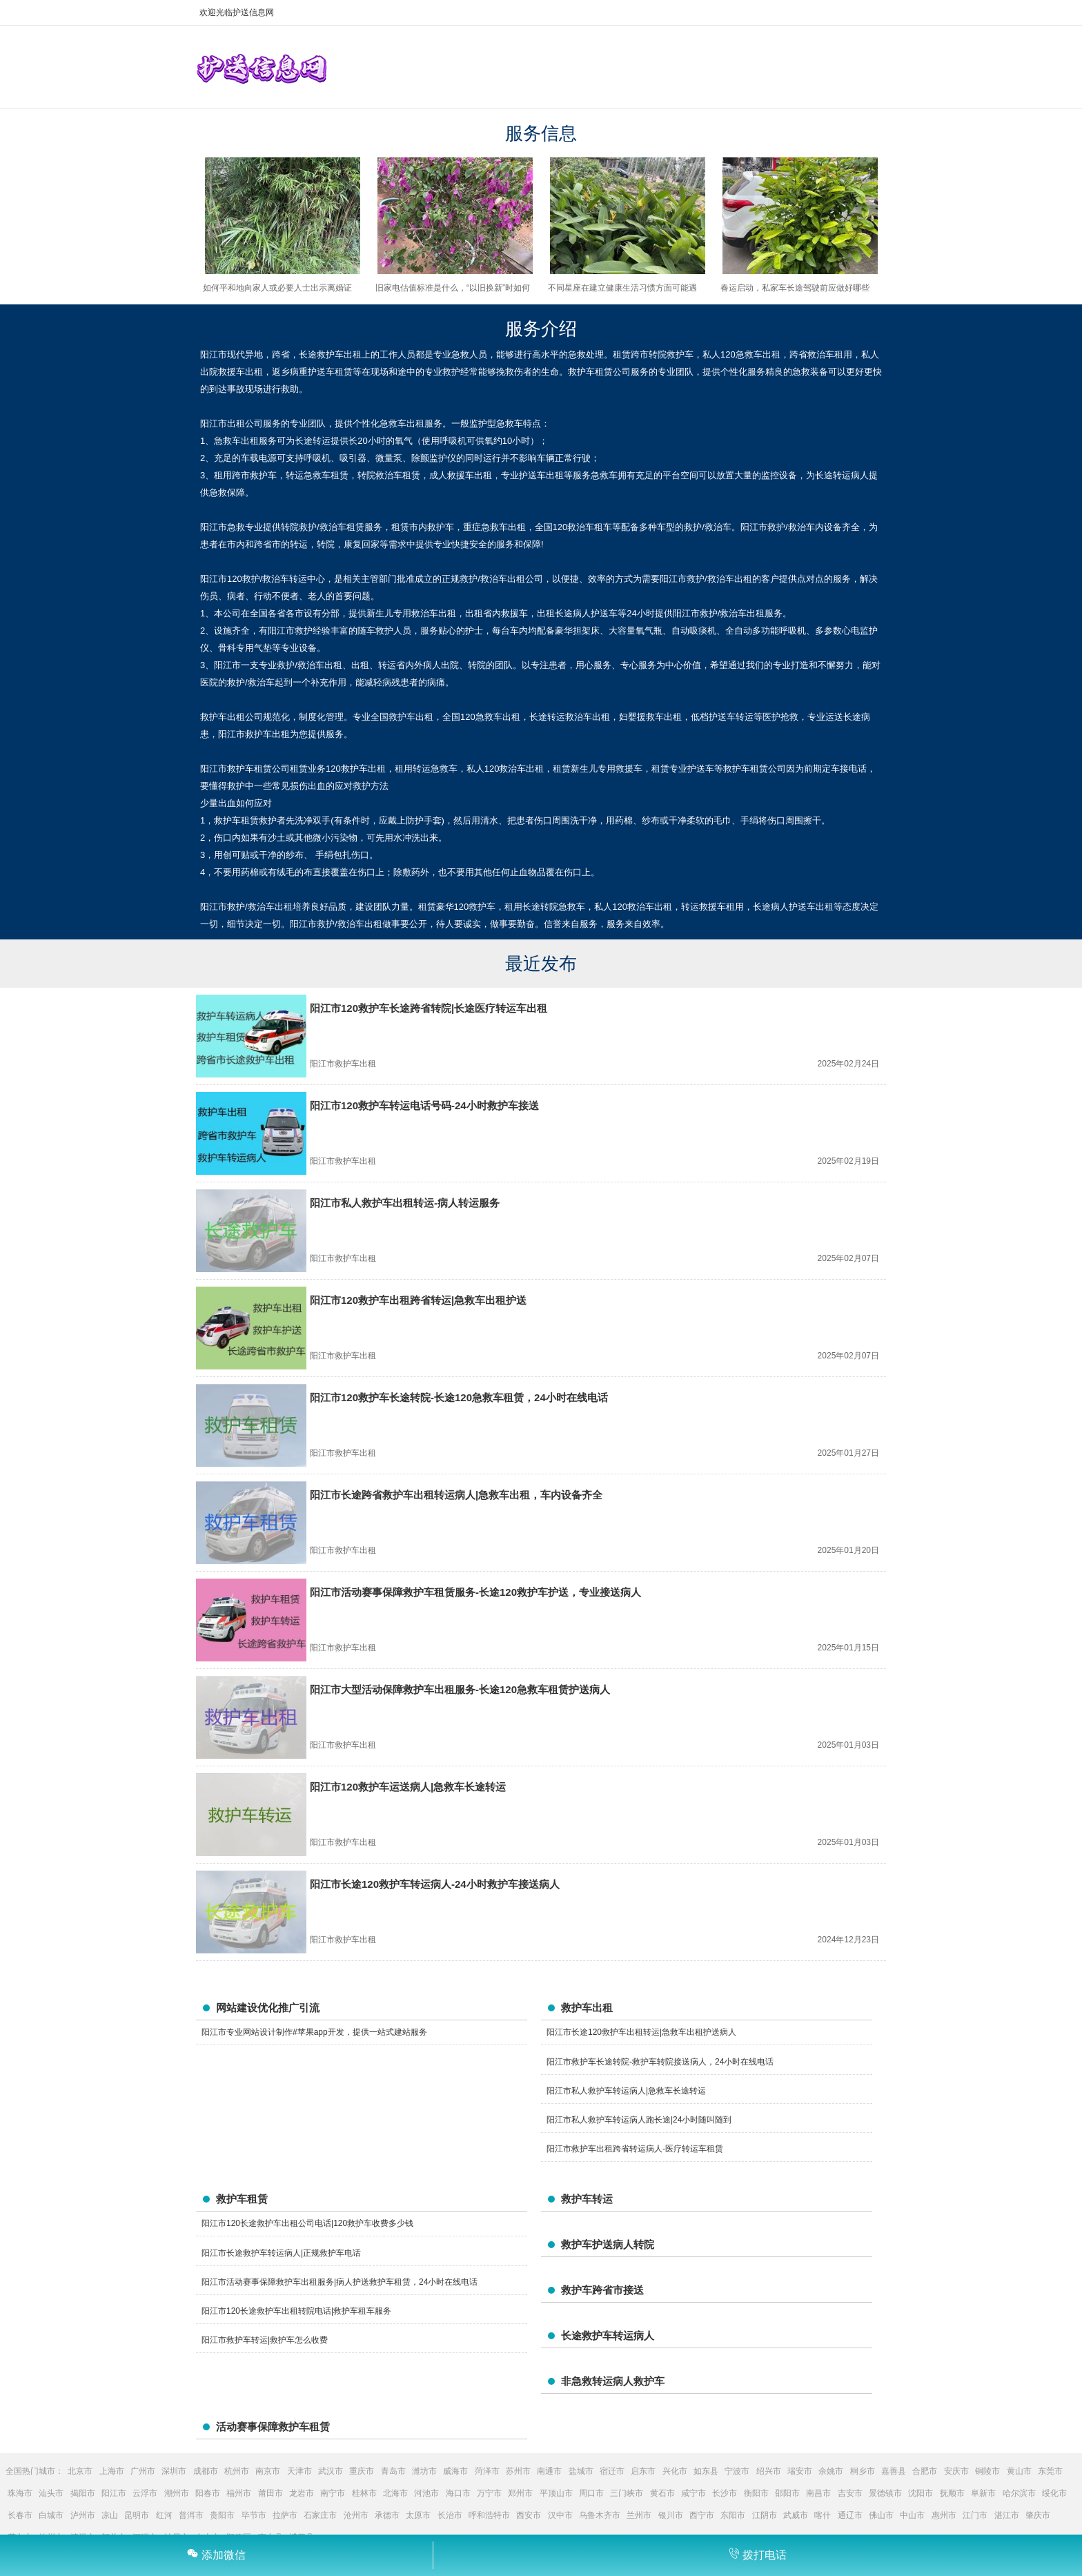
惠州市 (944, 2515)
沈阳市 (920, 2493)
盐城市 (581, 2471)
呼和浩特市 (489, 2515)
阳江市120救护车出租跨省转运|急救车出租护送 (418, 1300)
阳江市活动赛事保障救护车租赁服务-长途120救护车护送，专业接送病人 (475, 1592)
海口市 (458, 2493)
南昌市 (818, 2493)
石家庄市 (320, 2515)
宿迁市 (612, 2471)
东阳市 (732, 2515)
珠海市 (20, 2493)
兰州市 (639, 2515)
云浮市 (144, 2493)
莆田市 (270, 2493)
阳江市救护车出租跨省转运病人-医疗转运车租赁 (635, 2149)
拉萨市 (285, 2515)
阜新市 (983, 2493)
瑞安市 (799, 2471)
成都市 (205, 2471)
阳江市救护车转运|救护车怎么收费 (264, 2340)
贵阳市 (222, 2515)
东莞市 (1050, 2471)
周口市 (591, 2493)
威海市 (455, 2471)
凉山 (109, 2515)
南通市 (549, 2471)
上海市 (111, 2471)
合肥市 (924, 2471)
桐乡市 (862, 2471)
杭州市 (236, 2471)
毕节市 (254, 2515)
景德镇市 (885, 2493)
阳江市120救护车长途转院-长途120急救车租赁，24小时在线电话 (459, 1397)
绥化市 (1054, 2493)
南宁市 (332, 2493)
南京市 (267, 2471)
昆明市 (136, 2515)
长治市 (449, 2515)
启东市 (643, 2471)
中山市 (912, 2515)
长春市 (20, 2515)
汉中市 (560, 2515)
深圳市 (173, 2471)
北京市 (80, 2471)
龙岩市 (301, 2493)
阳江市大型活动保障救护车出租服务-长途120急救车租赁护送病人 (460, 1689)
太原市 (418, 2515)
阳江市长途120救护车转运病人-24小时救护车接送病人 (435, 1884)
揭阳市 (82, 2493)
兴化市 (674, 2471)
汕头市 (51, 2493)
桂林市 (364, 2493)
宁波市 (737, 2471)
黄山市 (1019, 2471)
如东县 (706, 2471)
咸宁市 (693, 2493)
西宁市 (701, 2515)
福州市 (238, 2493)
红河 (164, 2515)
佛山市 (881, 2515)
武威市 (795, 2515)
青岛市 (393, 2471)
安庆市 (956, 2471)
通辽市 (850, 2515)
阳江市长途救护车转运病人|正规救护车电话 (281, 2253)
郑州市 (520, 2493)
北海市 (395, 2493)
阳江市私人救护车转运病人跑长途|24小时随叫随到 (639, 2120)
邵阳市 (787, 2493)
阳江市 (113, 2493)
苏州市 (518, 2471)
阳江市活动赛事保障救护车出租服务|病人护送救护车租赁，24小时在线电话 (339, 2282)
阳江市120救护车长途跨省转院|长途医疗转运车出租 (428, 1008)
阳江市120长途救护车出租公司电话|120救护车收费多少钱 (307, 2223)
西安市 (528, 2515)
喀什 (822, 2515)
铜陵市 (987, 2471)
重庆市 (361, 2471)
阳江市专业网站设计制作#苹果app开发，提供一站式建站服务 (314, 2032)
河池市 (426, 2493)
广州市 (142, 2471)
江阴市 (764, 2515)
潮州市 (176, 2493)
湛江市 (1006, 2515)
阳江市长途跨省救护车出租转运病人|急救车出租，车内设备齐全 (456, 1495)
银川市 (670, 2515)
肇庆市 (1037, 2515)
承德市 (387, 2515)
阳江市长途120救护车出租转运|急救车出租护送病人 (641, 2032)
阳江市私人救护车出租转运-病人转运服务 (405, 1203)
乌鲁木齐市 (599, 2515)
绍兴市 (768, 2471)
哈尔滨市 (1019, 2493)
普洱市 (191, 2515)
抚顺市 (952, 2493)
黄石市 (662, 2493)
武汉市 (330, 2471)
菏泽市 (487, 2471)
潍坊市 (424, 2471)
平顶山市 (556, 2493)
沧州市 (356, 2515)
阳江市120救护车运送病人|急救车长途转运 (408, 1787)
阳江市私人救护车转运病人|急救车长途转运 (626, 2091)
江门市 (975, 2515)
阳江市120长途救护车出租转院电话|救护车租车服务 (296, 2311)
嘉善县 (893, 2471)
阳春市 (207, 2493)
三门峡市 (626, 2493)
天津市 (299, 2471)
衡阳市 (756, 2493)
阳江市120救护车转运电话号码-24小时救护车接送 (424, 1105)
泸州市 (82, 2515)
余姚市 (830, 2471)
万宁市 (489, 2493)
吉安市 (850, 2493)
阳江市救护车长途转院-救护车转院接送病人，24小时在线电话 (660, 2062)
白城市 (51, 2515)
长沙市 (724, 2493)
